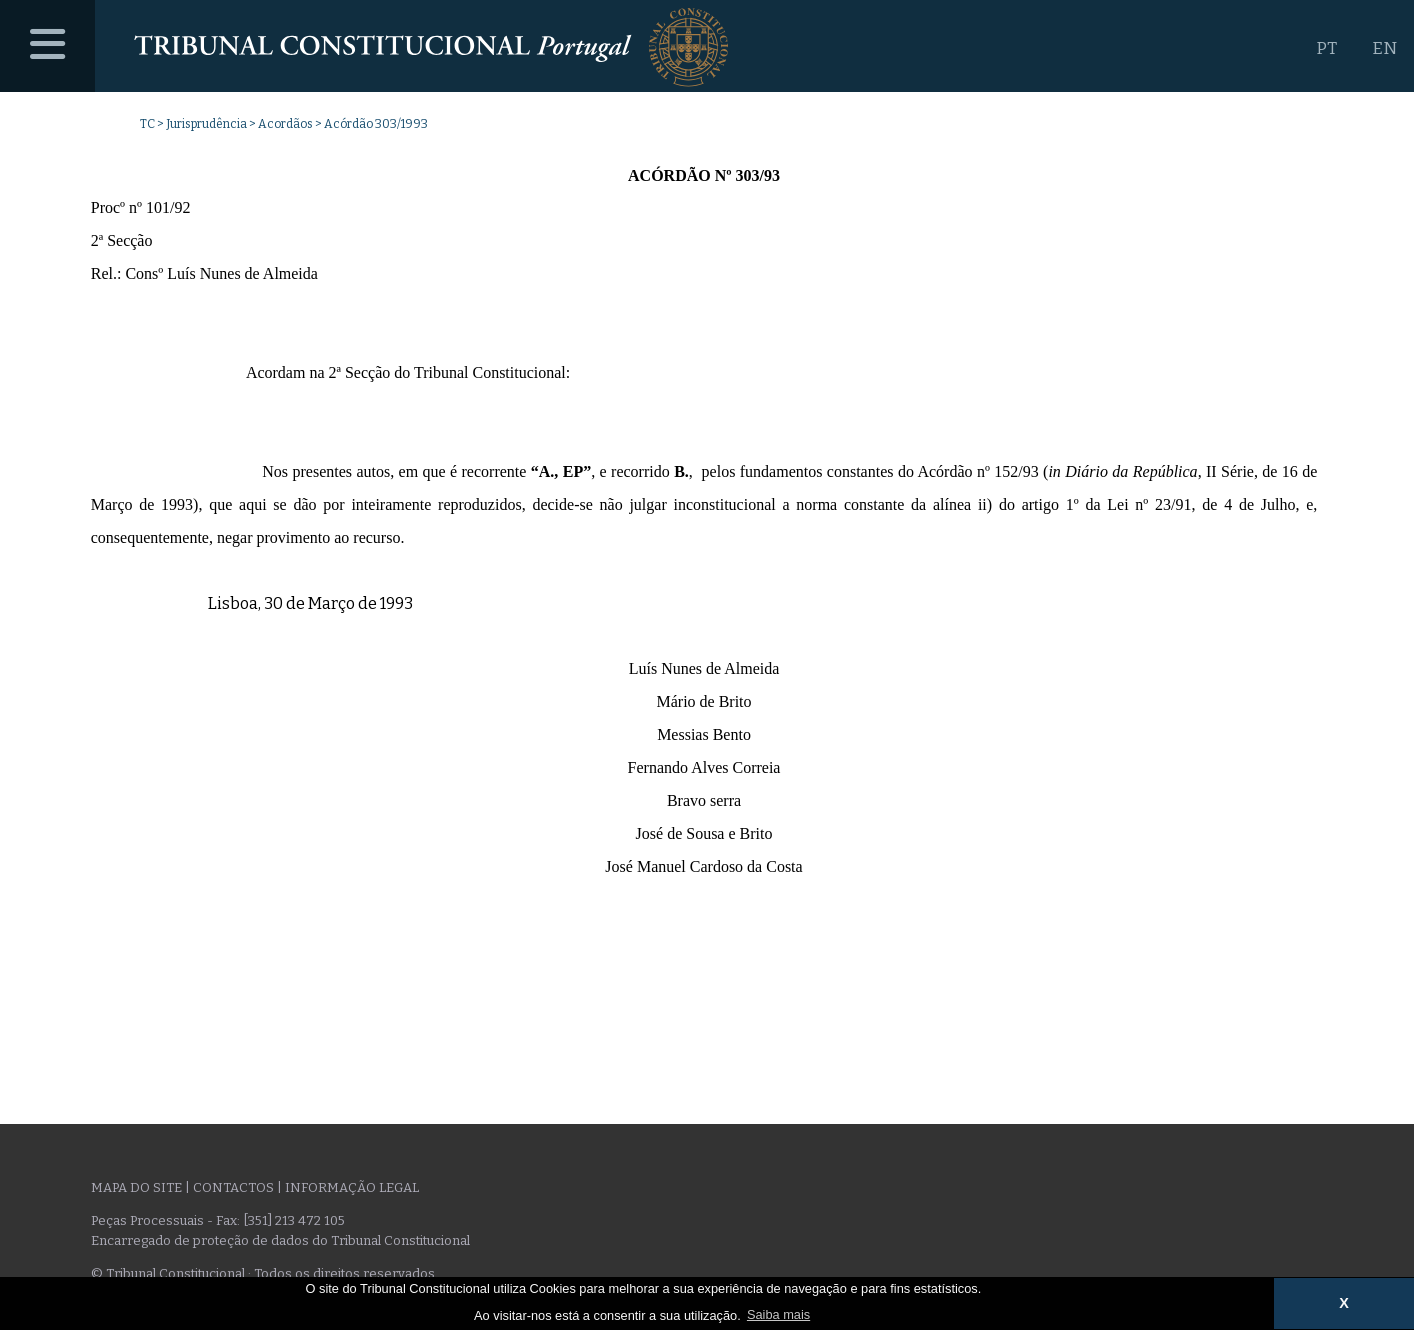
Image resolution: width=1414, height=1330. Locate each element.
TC (147, 124)
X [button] (1344, 1303)
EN (1384, 48)
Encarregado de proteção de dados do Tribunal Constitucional (280, 1240)
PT (1326, 48)
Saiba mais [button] (778, 1314)
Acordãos (285, 124)
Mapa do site (136, 1187)
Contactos (233, 1187)
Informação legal (352, 1187)
